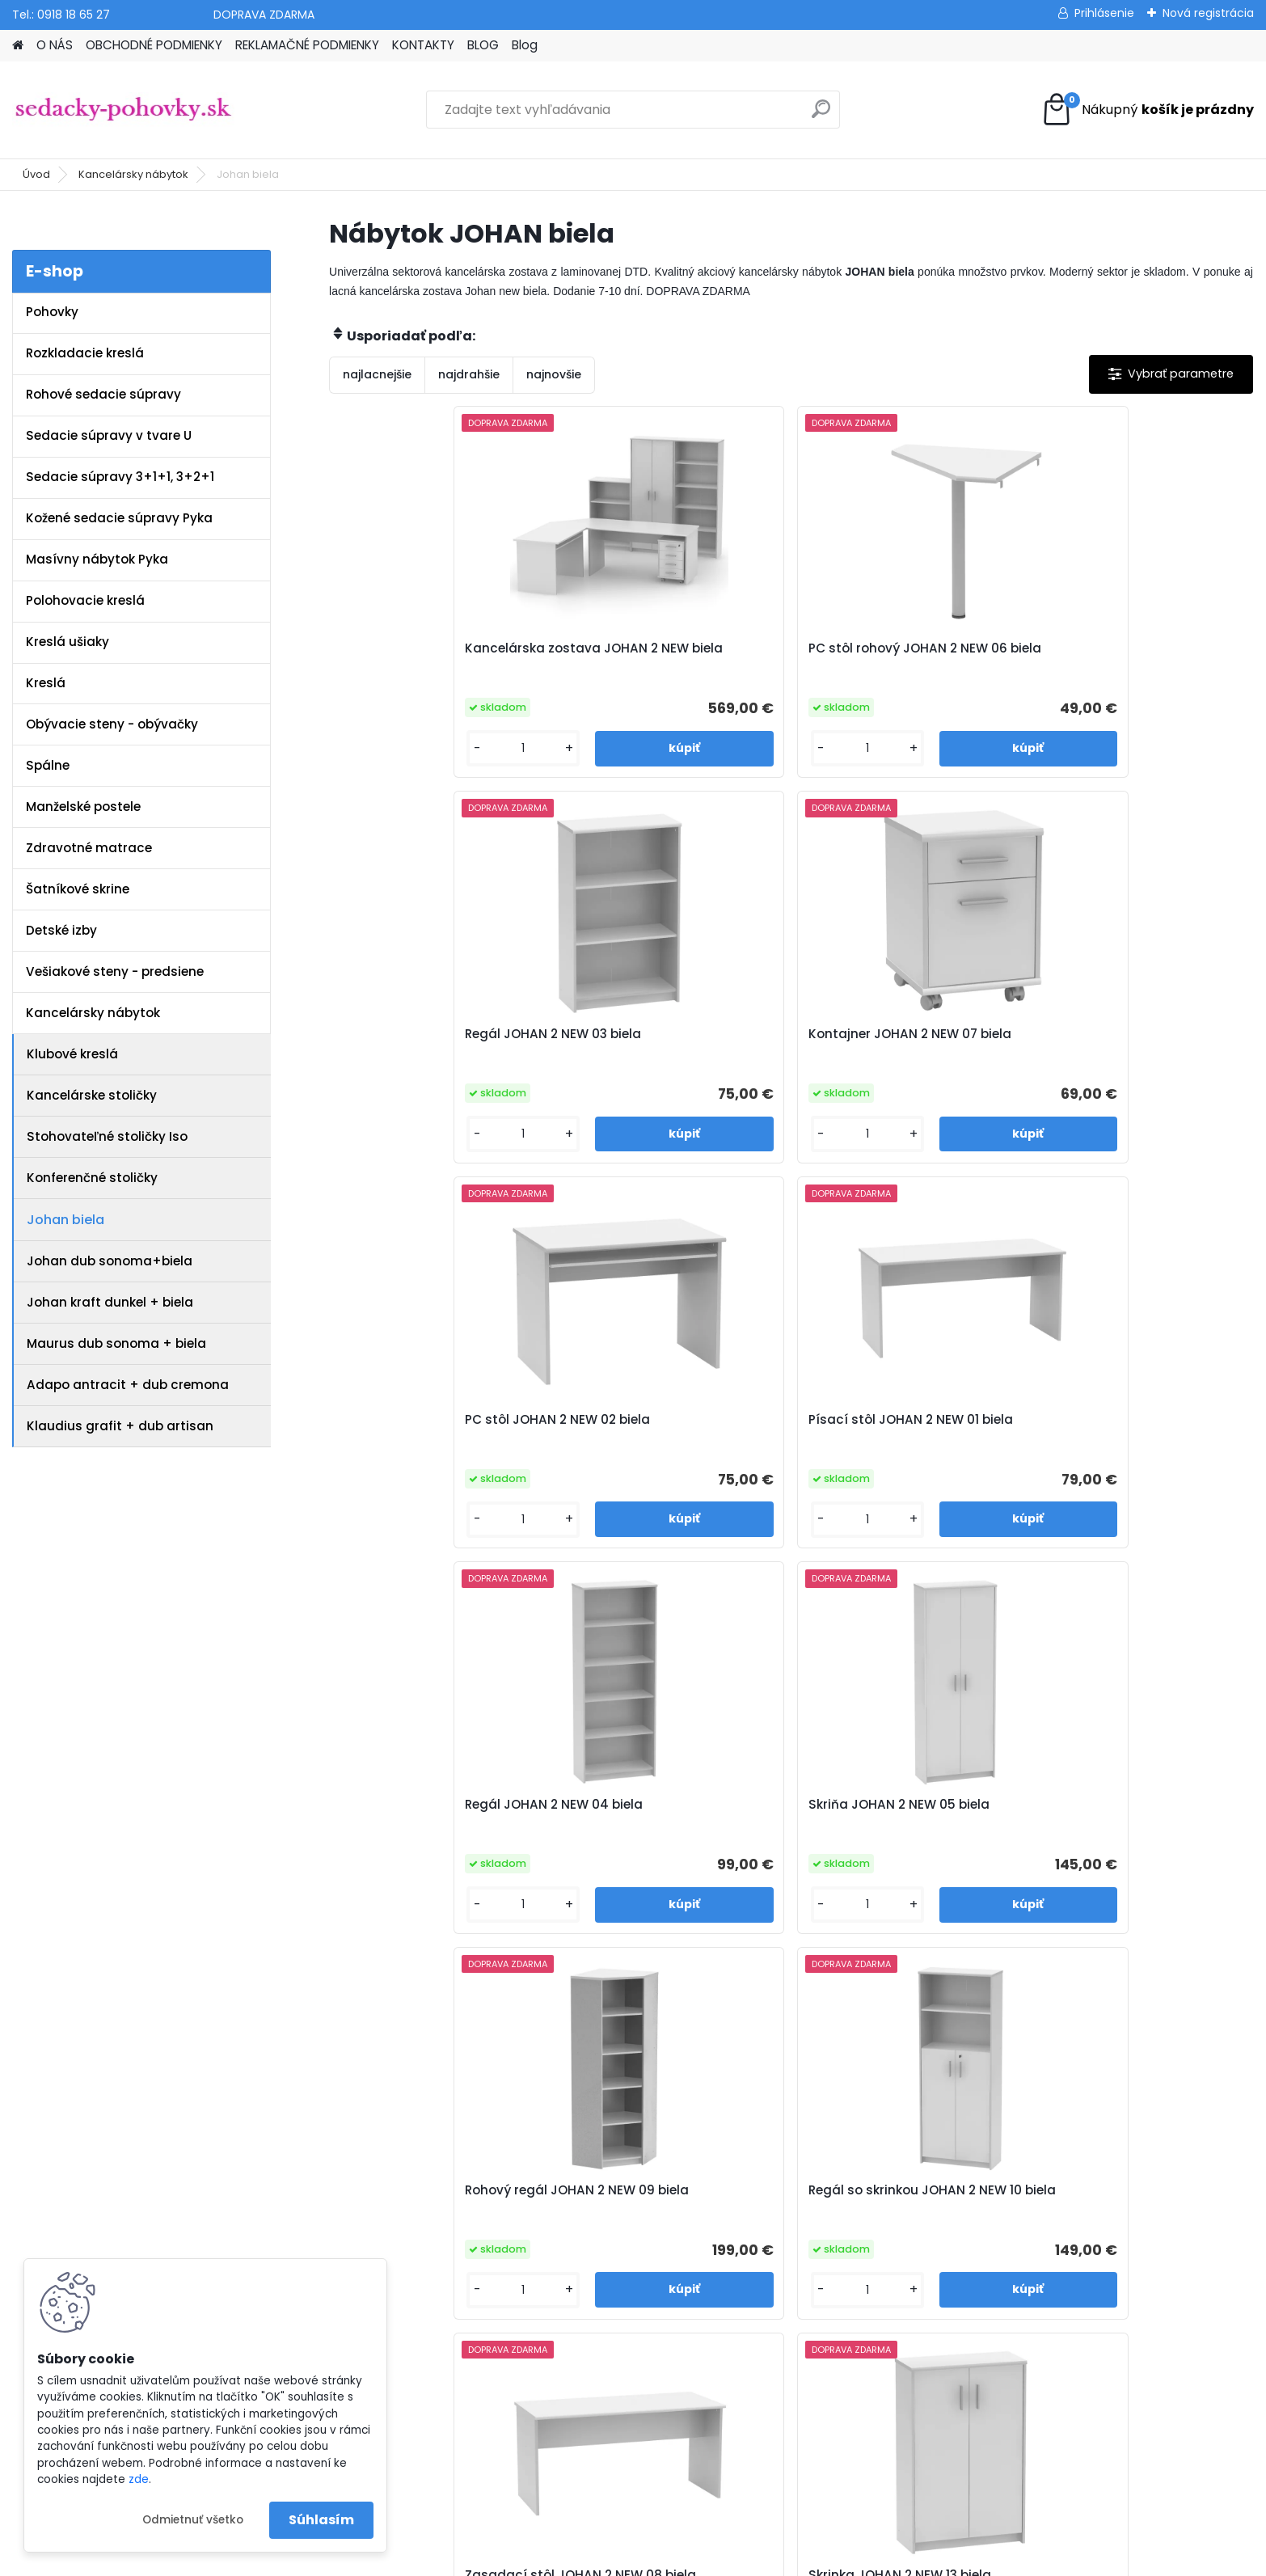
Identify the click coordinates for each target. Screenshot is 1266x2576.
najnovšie (553, 374)
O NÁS (54, 44)
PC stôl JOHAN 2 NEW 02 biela (439, 1034)
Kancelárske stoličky (92, 1095)
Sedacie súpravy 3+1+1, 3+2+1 (120, 476)
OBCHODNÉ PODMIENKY (154, 44)
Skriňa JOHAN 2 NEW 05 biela (1130, 1034)
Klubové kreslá (72, 1053)
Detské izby (61, 930)
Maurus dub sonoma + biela (116, 1343)
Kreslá (45, 682)
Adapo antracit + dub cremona (128, 1384)
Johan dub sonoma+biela (109, 1260)
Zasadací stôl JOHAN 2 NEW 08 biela (897, 1428)
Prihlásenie (1104, 13)
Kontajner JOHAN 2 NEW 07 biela (1124, 656)
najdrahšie (469, 374)
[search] (821, 115)
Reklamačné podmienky (431, 2168)
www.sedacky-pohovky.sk (88, 2126)
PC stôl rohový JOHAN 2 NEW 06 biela (667, 656)
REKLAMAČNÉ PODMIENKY (307, 44)
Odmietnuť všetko (192, 2519)
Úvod (36, 174)
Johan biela (65, 1219)
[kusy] (383, 748)
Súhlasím (321, 2520)
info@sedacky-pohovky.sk (89, 2147)
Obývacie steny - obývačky (112, 724)
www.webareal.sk (698, 2560)
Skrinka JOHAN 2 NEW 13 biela (1131, 1420)
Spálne (48, 765)
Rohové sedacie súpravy (103, 394)
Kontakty (387, 2189)
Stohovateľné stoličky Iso (107, 1136)
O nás (378, 2126)
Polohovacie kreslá (85, 600)
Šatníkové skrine (77, 888)
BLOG (483, 44)
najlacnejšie (377, 374)
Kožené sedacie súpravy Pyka (119, 517)
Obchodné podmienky (427, 2147)
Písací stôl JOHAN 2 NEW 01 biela (663, 1042)
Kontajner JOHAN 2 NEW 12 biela (775, 1813)
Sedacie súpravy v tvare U (109, 435)
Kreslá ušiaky (67, 641)
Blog (525, 44)
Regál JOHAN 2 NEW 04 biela (897, 1034)
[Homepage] (17, 45)
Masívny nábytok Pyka (97, 559)
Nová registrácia (1208, 13)
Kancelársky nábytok (133, 174)
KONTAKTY (423, 44)
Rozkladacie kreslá (85, 352)
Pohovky (52, 311)
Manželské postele (83, 806)
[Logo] (123, 110)
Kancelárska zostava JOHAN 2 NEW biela (443, 656)
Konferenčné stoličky (92, 1177)
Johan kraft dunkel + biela (110, 1302)
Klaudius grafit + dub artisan (120, 1425)
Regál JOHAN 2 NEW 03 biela (896, 648)
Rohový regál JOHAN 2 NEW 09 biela (442, 1428)
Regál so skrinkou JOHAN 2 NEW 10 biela (661, 1428)
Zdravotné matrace (89, 847)
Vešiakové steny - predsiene (115, 971)
